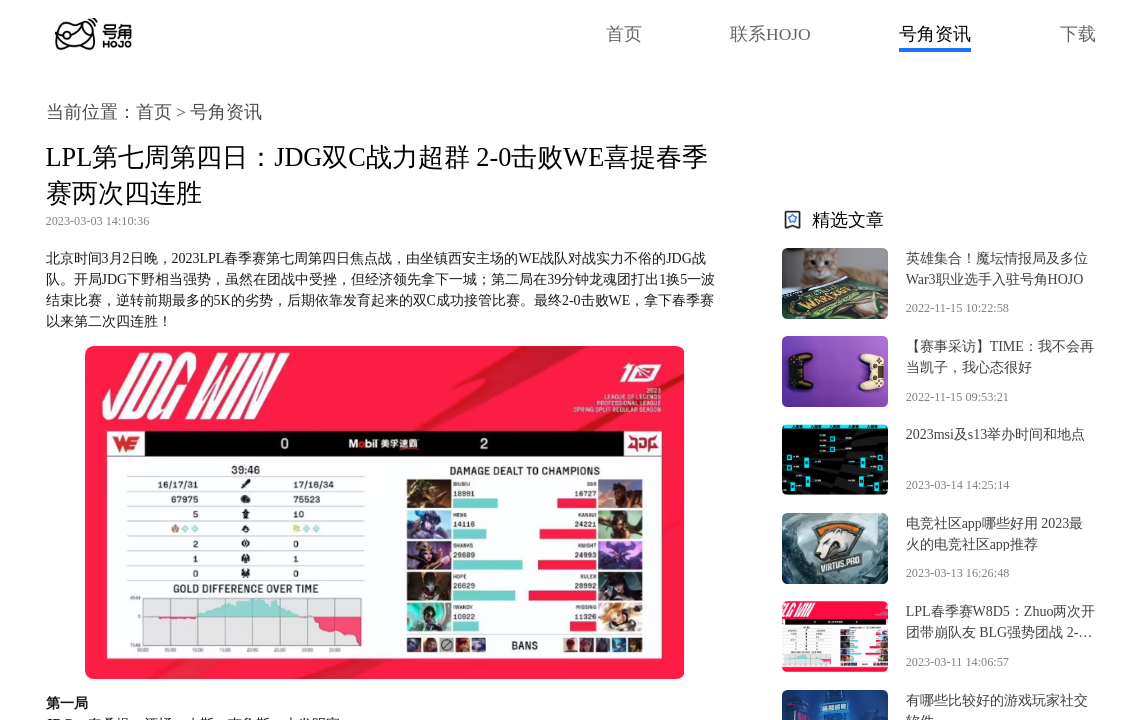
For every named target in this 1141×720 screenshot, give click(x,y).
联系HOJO (770, 34)
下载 (1078, 34)
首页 (624, 34)
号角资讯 (935, 34)
